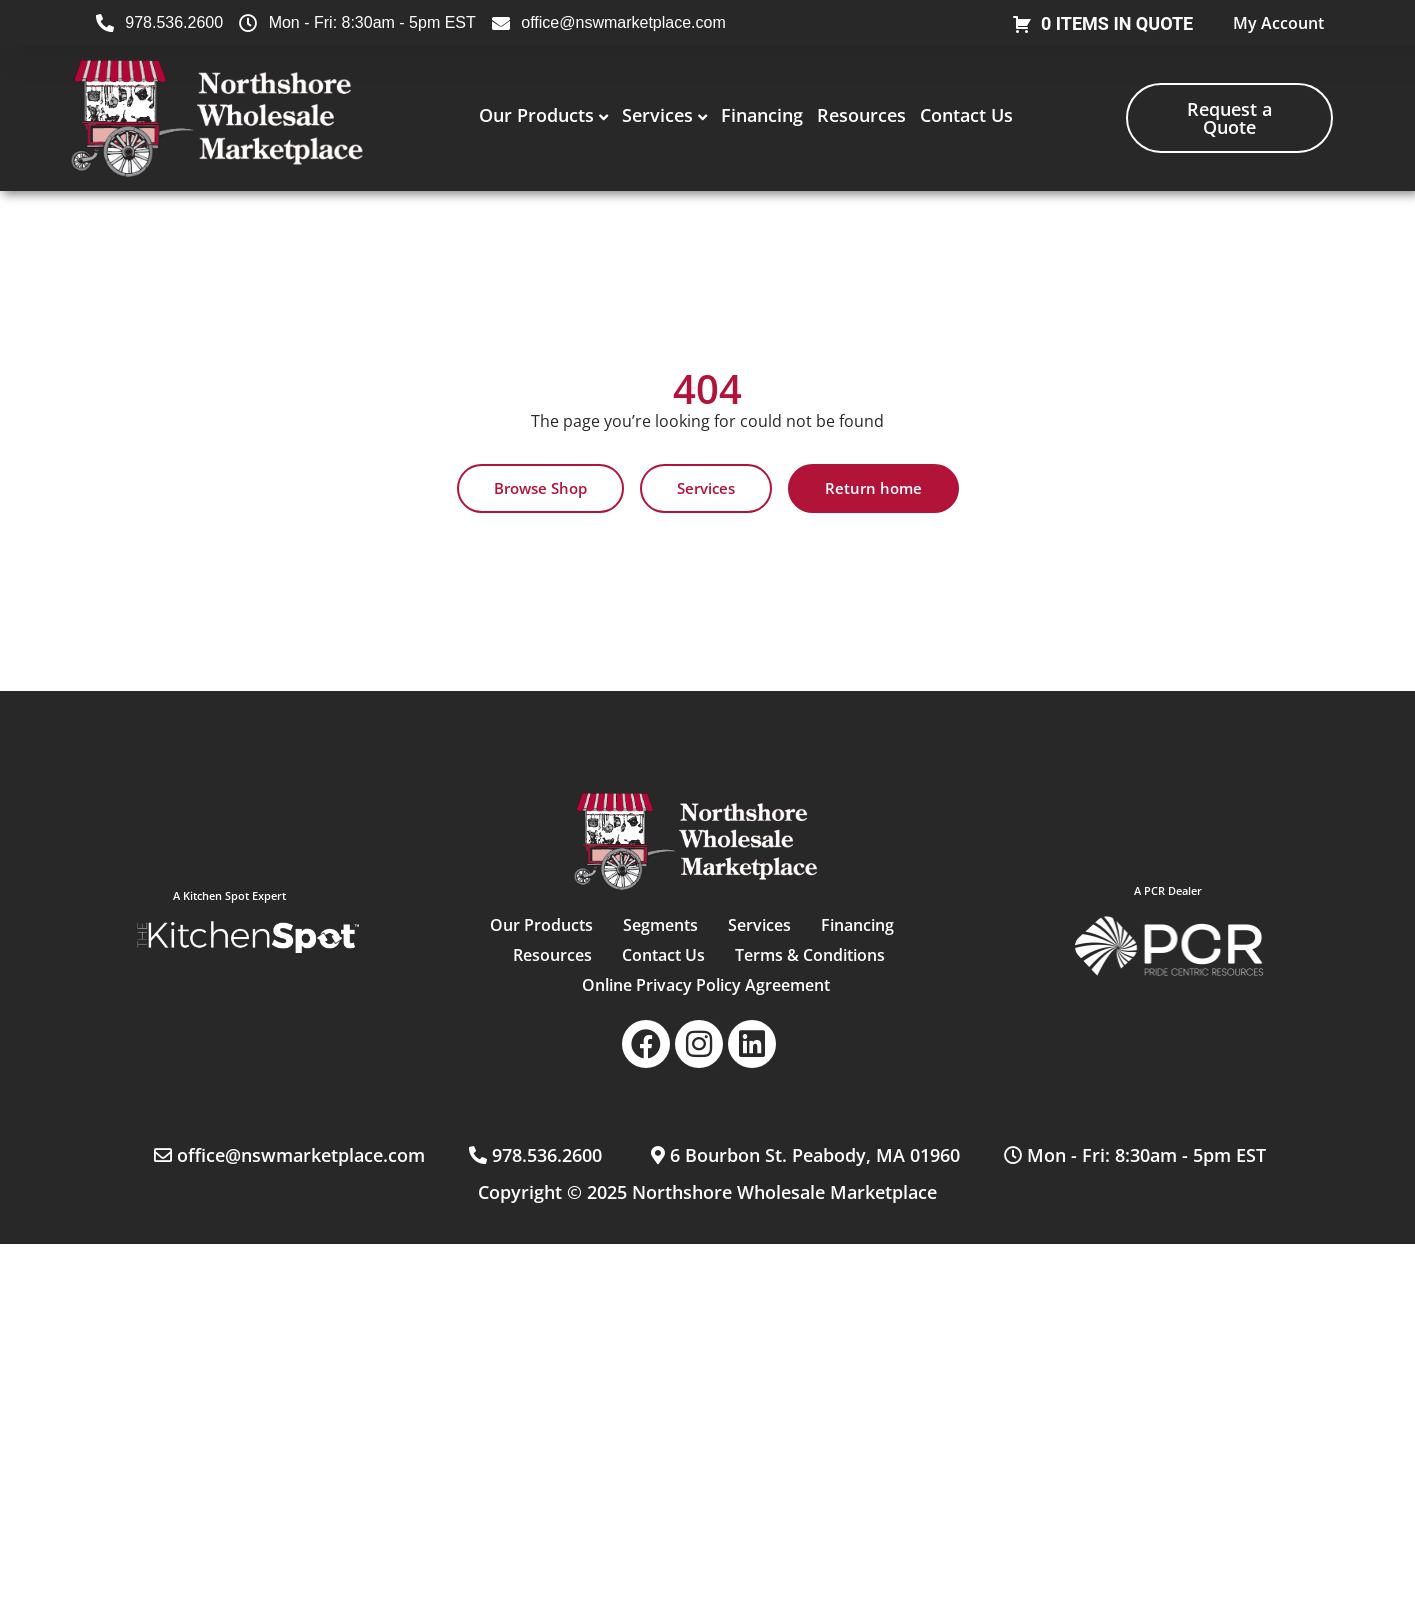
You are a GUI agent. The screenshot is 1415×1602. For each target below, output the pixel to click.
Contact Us (966, 115)
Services (657, 115)
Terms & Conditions (810, 955)
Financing (762, 115)
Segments (659, 925)
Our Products (536, 115)
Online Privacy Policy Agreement (706, 985)
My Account (1278, 23)
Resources (861, 115)
